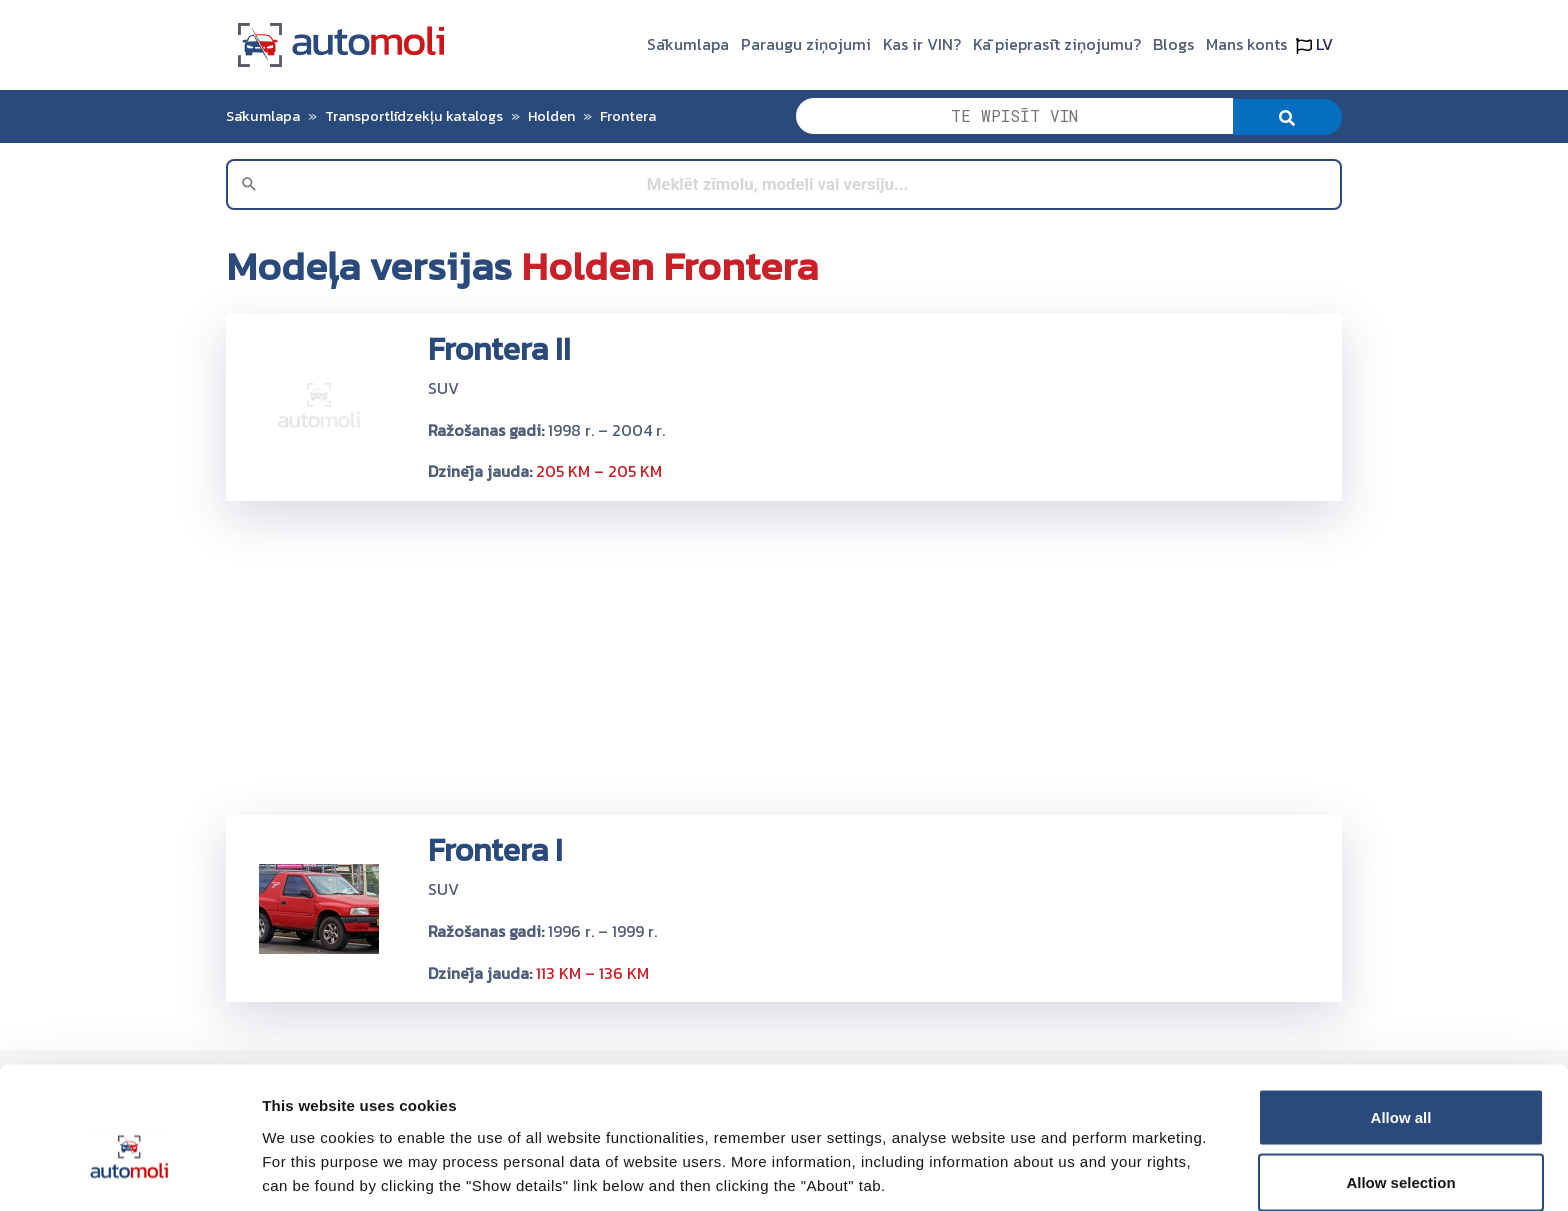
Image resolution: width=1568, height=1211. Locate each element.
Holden (551, 116)
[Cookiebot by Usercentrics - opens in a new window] (129, 1172)
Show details (1049, 1159)
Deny (1401, 1157)
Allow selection (1400, 1092)
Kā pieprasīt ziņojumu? (1057, 44)
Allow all (1401, 1026)
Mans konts (1246, 44)
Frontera (628, 116)
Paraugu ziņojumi (806, 44)
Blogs (1173, 44)
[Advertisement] (784, 657)
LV (1314, 44)
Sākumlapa (688, 44)
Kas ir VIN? (922, 44)
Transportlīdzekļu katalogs (414, 116)
